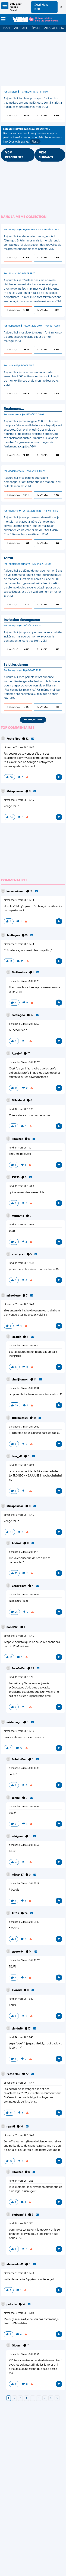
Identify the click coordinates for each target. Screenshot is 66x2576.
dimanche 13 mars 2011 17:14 (24, 1552)
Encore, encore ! (33, 720)
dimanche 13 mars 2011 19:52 (24, 1024)
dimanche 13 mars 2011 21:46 (24, 1922)
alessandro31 (15, 2264)
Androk (17, 1543)
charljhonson (20, 1379)
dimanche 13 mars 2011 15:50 (19, 2313)
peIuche (12, 2304)
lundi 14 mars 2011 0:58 (21, 2181)
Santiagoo (13, 935)
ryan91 (11, 2126)
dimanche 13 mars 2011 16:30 (24, 1768)
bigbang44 (19, 2215)
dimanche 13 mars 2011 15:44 (19, 900)
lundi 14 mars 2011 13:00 (21, 1186)
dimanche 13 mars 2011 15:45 (19, 800)
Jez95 (16, 1913)
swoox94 (18, 1951)
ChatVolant (19, 1586)
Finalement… (14, 409)
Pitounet (17, 1139)
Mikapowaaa (15, 791)
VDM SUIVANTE (46, 155)
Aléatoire (21, 28)
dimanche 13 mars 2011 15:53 (24, 2354)
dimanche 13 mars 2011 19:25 (24, 981)
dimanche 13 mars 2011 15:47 (19, 747)
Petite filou (14, 739)
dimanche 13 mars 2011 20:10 (24, 1427)
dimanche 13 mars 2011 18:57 (24, 1845)
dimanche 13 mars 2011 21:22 (24, 1883)
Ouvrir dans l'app (41, 7)
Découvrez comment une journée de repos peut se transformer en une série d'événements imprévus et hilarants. (32, 136)
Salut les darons (16, 665)
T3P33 (16, 1177)
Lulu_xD (17, 1456)
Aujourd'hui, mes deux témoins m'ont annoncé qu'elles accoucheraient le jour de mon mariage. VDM (33, 337)
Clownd (17, 1990)
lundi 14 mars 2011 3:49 (21, 1999)
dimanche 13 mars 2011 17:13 (23, 1345)
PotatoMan (19, 1759)
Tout (6, 28)
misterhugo (14, 1722)
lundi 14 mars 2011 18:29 (21, 1465)
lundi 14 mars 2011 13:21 (21, 2223)
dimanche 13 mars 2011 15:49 (19, 2135)
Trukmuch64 (20, 1418)
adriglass (18, 1836)
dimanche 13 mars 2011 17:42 (24, 1594)
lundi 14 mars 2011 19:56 (21, 1224)
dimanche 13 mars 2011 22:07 (24, 1062)
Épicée (36, 28)
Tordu (8, 558)
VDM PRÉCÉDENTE (14, 155)
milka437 (18, 1875)
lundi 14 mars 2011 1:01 (20, 1148)
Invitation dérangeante (22, 620)
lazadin (17, 1337)
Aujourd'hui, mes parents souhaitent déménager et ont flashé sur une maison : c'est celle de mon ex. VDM (32, 482)
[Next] (57, 2398)
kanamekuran (16, 891)
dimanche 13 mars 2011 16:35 (24, 1806)
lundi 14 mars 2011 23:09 (21, 1263)
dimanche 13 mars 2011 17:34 (24, 1388)
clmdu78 (17, 2028)
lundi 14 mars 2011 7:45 (21, 2037)
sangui (16, 1798)
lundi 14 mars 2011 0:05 (21, 1109)
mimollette (14, 1295)
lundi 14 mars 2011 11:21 (21, 1677)
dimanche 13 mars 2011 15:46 (19, 1636)
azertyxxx (18, 1254)
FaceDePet (19, 1668)
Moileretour (20, 972)
